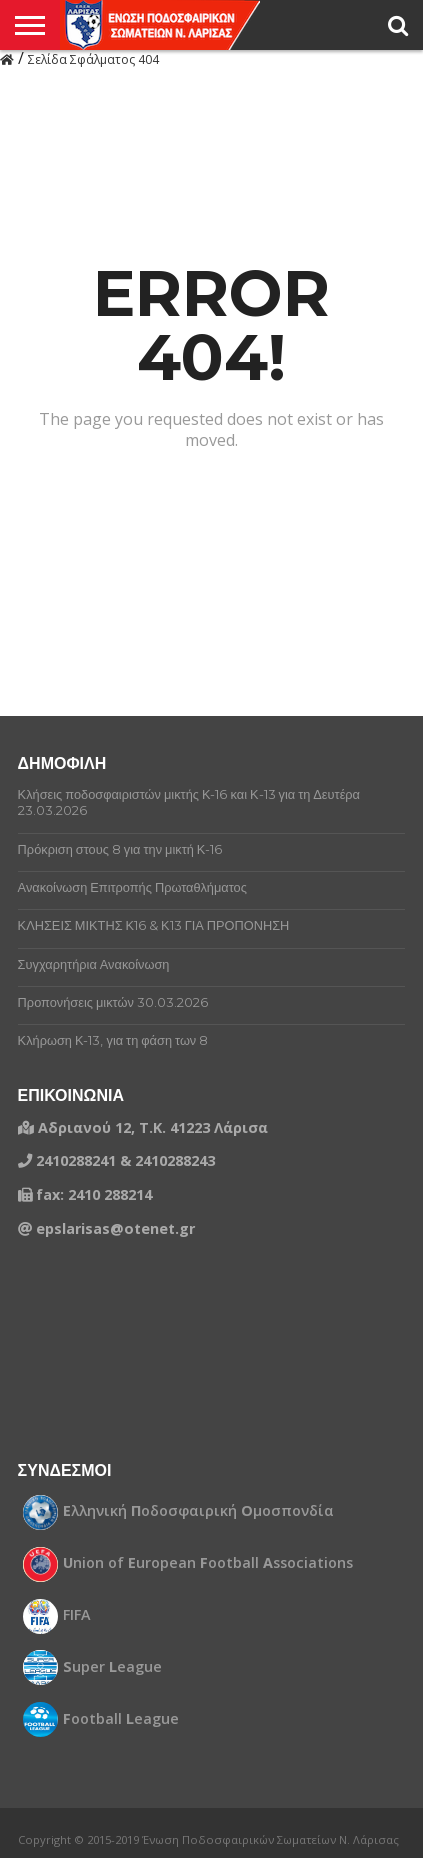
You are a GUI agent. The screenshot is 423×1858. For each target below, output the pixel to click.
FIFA (77, 1615)
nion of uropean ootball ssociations (208, 1563)
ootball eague (121, 1719)
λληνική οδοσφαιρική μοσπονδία (198, 1511)
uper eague (112, 1667)
